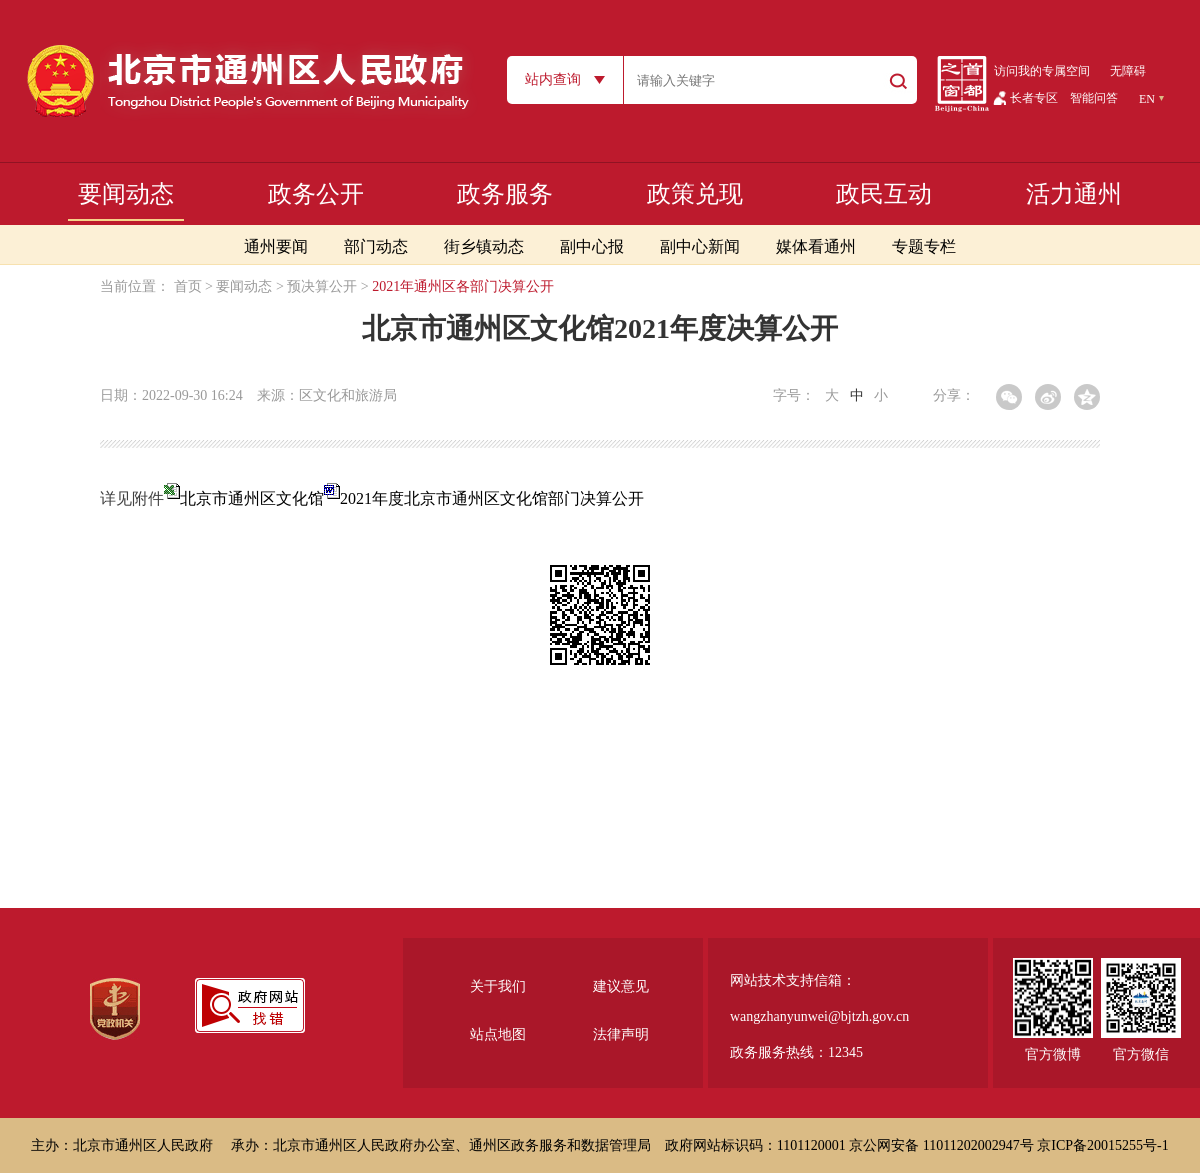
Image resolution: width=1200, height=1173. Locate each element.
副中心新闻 (700, 246)
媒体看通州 (816, 246)
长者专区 (1034, 98)
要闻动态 (126, 194)
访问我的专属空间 (1042, 71)
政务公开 (316, 194)
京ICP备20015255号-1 (1102, 1145)
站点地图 (498, 1034)
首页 (188, 286)
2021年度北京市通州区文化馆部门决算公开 (492, 498)
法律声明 (621, 1034)
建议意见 (621, 986)
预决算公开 (322, 286)
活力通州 (1074, 194)
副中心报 (592, 246)
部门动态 (376, 246)
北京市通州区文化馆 (260, 498)
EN (1147, 99)
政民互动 (884, 194)
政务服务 (505, 194)
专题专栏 (924, 246)
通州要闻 (276, 246)
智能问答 (1094, 98)
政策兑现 (695, 194)
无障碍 (1128, 71)
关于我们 (498, 986)
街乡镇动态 (484, 246)
